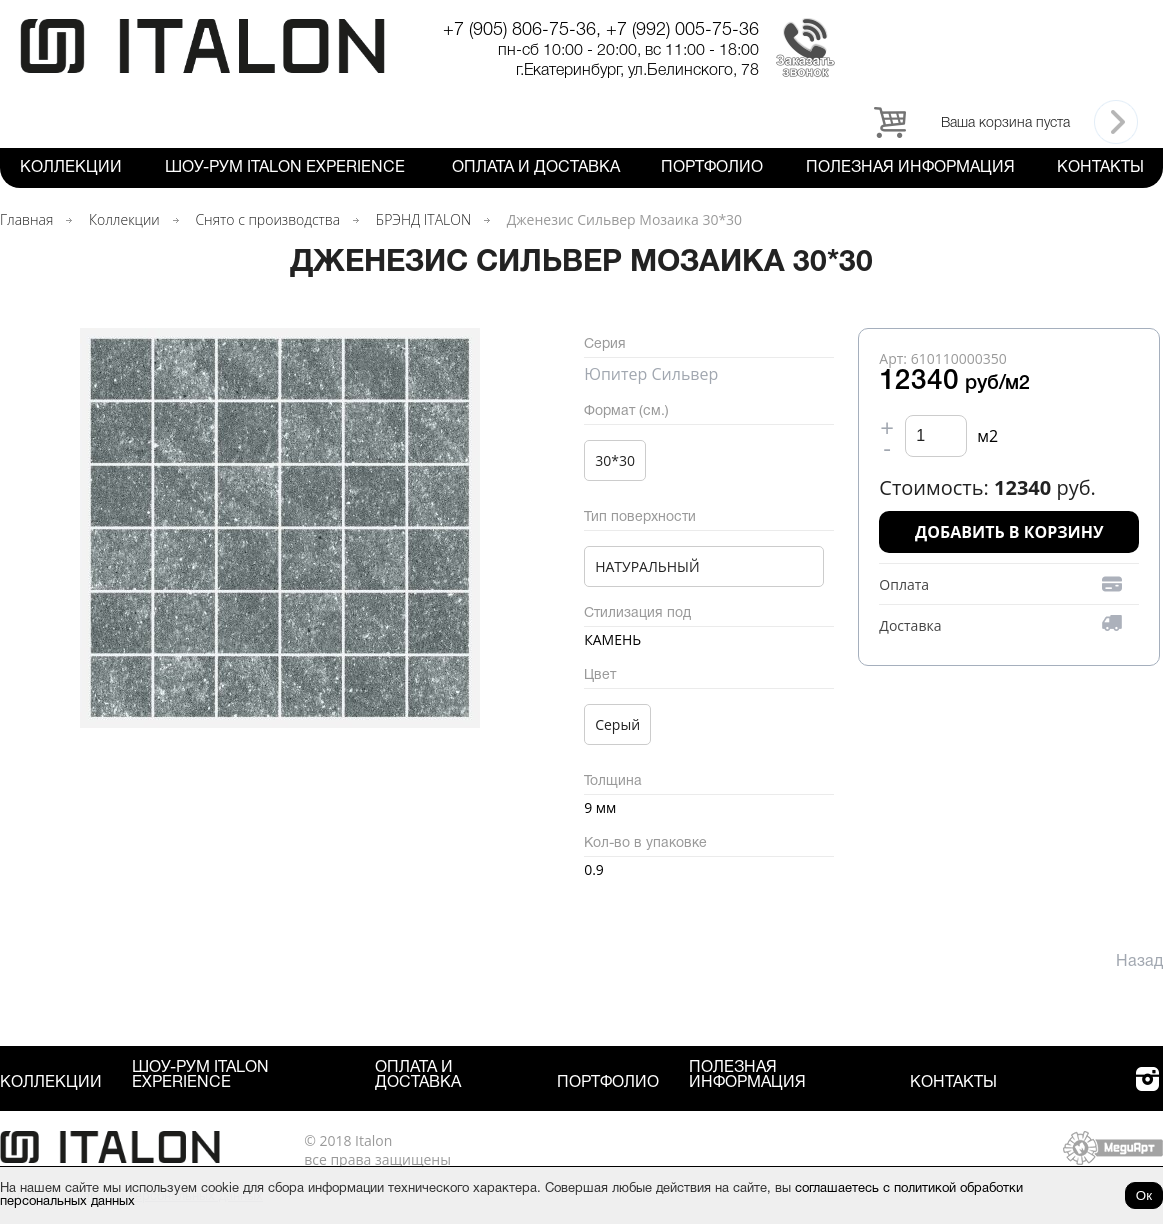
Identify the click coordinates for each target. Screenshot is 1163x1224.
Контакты (1100, 168)
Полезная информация (910, 168)
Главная (26, 219)
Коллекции (71, 168)
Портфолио (712, 168)
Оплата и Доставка (536, 168)
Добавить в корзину (1009, 532)
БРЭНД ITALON (423, 219)
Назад (1139, 962)
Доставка (910, 625)
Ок (1144, 1195)
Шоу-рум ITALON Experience (285, 168)
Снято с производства (267, 219)
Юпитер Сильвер (651, 374)
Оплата (904, 584)
